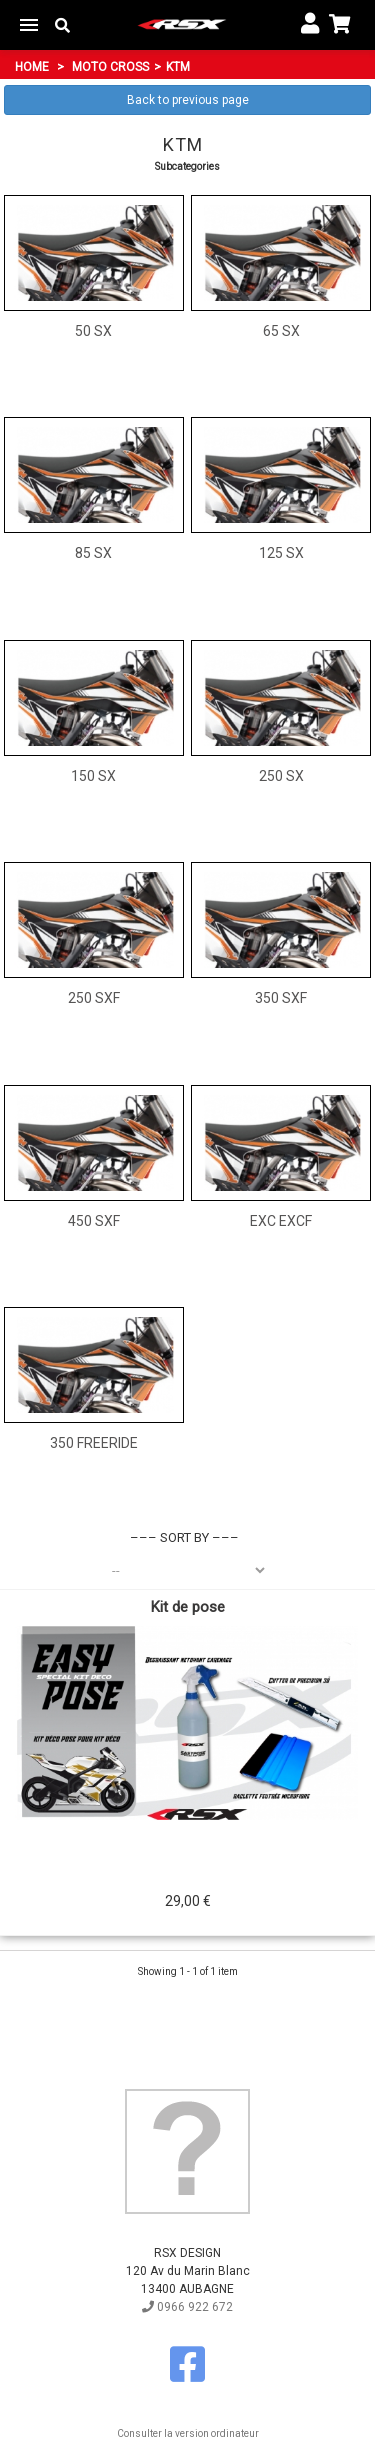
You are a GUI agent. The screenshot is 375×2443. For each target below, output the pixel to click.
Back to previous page (188, 100)
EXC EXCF (281, 1221)
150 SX (93, 776)
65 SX (281, 331)
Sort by (184, 1537)
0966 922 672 (187, 2307)
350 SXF (281, 998)
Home (32, 67)
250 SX (281, 776)
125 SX (281, 553)
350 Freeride (94, 1443)
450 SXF (94, 1221)
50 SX (93, 331)
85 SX (93, 553)
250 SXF (94, 998)
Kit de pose (188, 1607)
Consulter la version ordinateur (188, 2433)
